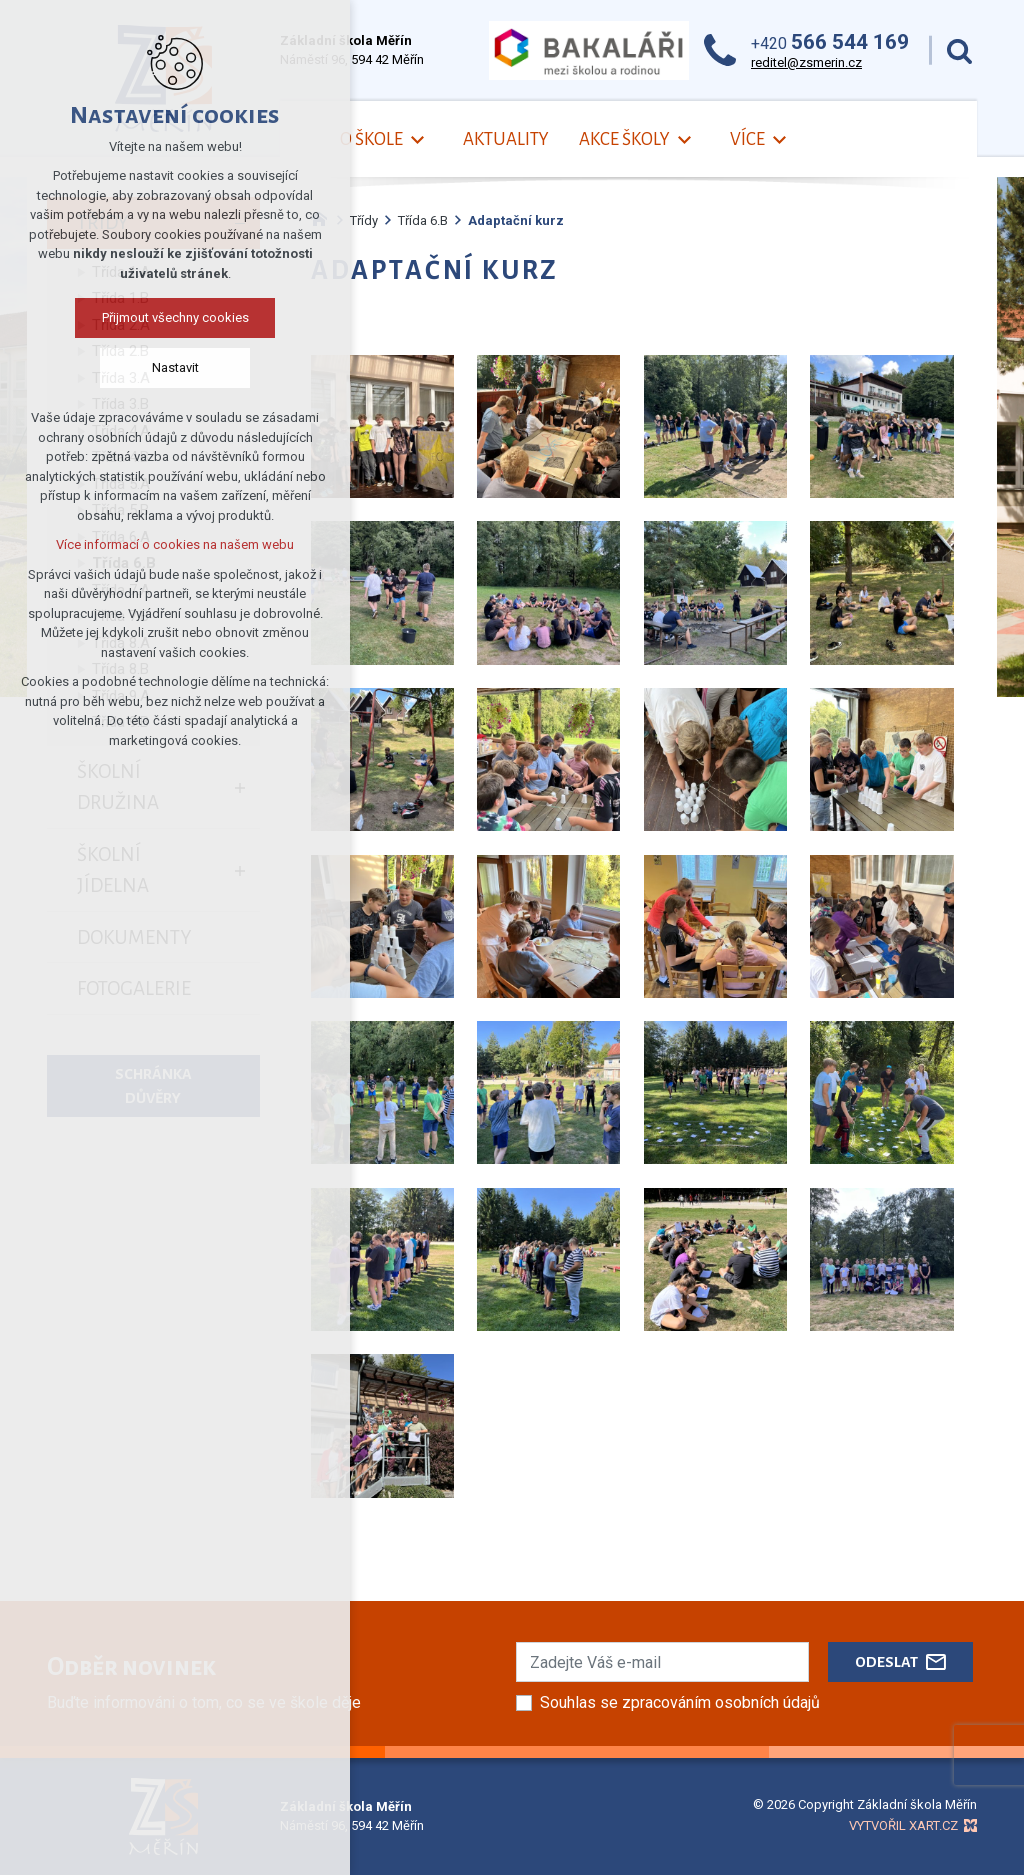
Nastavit (175, 367)
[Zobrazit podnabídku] (418, 140)
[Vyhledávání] (959, 50)
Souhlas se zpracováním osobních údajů (680, 1702)
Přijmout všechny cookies (175, 317)
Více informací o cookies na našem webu (175, 544)
